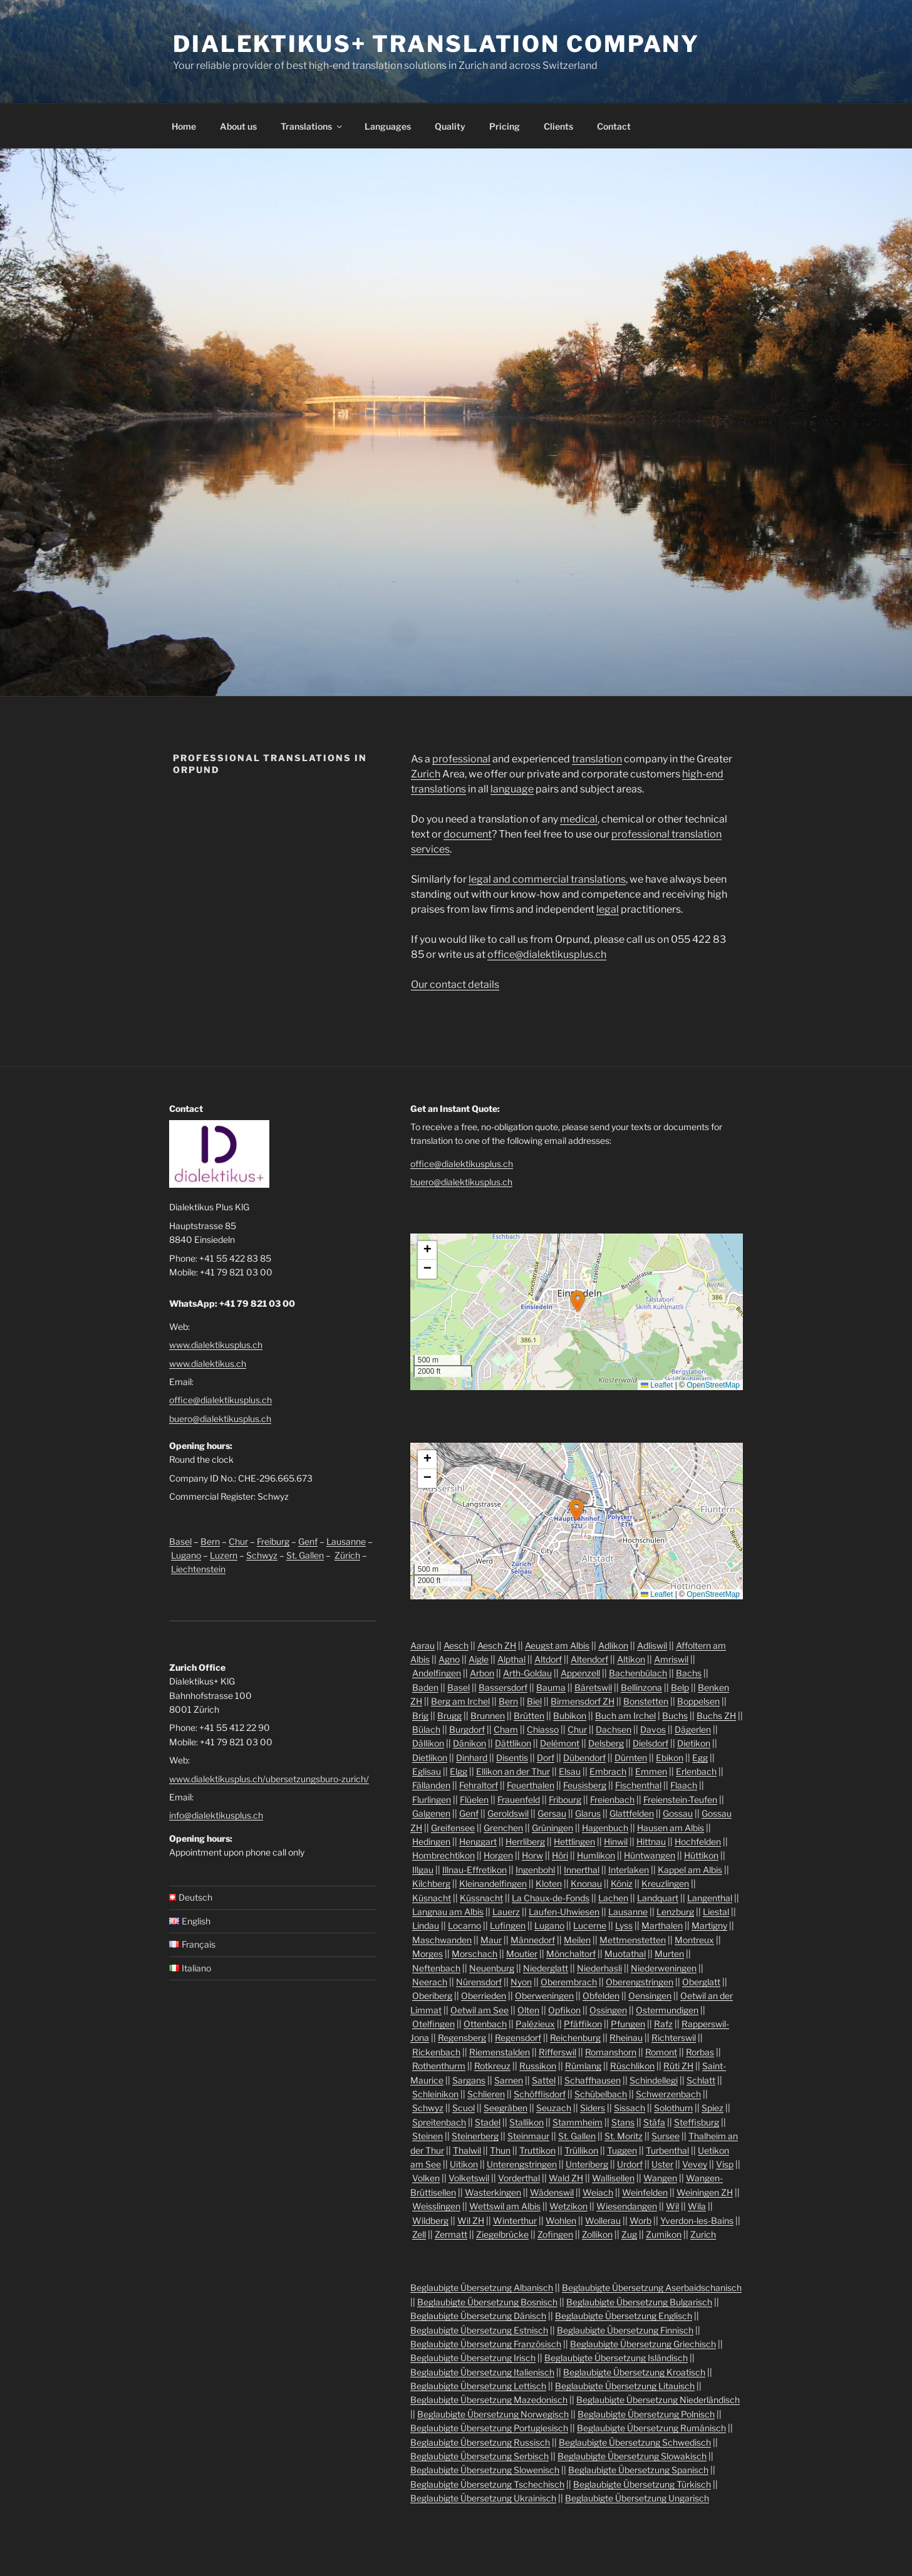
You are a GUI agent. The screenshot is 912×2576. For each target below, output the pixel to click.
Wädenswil (552, 2192)
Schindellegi (654, 2080)
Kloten (549, 1883)
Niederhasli (599, 1968)
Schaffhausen (592, 2080)
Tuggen (622, 2150)
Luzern (223, 1555)
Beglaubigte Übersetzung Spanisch (638, 2469)
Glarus (588, 1813)
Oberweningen (544, 1995)
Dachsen (613, 1729)
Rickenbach (436, 2052)
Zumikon (663, 2234)
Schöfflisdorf (540, 2094)
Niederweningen (664, 1968)
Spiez (712, 2107)
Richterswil (673, 2037)
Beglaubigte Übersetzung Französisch (485, 2344)
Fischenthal (638, 1785)
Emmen (651, 1771)
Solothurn (673, 2107)
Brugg (449, 1715)
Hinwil (616, 1841)
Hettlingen (574, 1841)
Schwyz (261, 1555)
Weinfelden (645, 2192)
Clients (558, 126)
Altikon (631, 1659)
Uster (662, 2164)
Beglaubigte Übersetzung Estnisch (479, 2330)
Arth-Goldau (527, 1673)
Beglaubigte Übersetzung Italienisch (482, 2372)
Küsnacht (431, 1898)
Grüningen (552, 1827)
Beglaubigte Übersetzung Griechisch (643, 2344)
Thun (500, 2150)
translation (597, 759)
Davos (653, 1729)
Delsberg (606, 1743)
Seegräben (505, 2107)
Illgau (422, 1869)
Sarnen (508, 2080)
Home (184, 126)
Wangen (660, 2178)
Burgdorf (467, 1729)
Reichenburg (575, 2037)
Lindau (425, 1925)
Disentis (512, 1757)
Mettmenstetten (632, 1940)
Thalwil (467, 2150)
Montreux (694, 1940)
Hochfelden (698, 1841)
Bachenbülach (638, 1673)
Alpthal (511, 1659)
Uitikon (464, 2164)
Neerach (429, 1981)
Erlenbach (696, 1771)
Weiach (598, 2192)
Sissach (629, 2107)
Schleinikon (435, 2094)
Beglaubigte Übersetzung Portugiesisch (489, 2428)
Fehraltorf (478, 1785)
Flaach (683, 1785)
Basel (180, 1541)
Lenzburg (675, 1911)
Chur (238, 1541)
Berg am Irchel (460, 1701)
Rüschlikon (632, 2065)
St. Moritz (623, 2136)
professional (461, 759)
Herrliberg (525, 1841)
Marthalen (662, 1925)
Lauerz (506, 1911)
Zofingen (555, 2234)
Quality (450, 126)
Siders (592, 2107)
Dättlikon (513, 1743)
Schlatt (701, 2080)
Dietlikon (429, 1757)
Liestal (716, 1911)
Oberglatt (701, 1981)
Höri (560, 1855)
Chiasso (543, 1729)
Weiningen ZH (704, 2192)
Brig (420, 1715)
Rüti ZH (678, 2065)
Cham (506, 1729)
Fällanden (431, 1785)
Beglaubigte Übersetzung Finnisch (625, 2330)
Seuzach (553, 2107)
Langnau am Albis (448, 1911)
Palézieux (535, 2023)
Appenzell (580, 1673)
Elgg (458, 1771)
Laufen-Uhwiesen (564, 1911)
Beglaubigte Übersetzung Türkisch (642, 2484)
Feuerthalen (530, 1785)
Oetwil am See (479, 2010)
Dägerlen (693, 1729)
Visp (724, 2164)
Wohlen (561, 2220)
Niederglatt (545, 1968)
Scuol (463, 2107)
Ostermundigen (667, 2010)
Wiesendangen (626, 2206)
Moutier (521, 1953)
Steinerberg (475, 2136)
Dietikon (693, 1743)
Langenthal (709, 1898)
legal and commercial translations (547, 879)
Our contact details (455, 984)
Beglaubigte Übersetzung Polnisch (646, 2414)
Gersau (551, 1813)
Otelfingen (433, 2023)
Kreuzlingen (665, 1883)
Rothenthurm (438, 2065)
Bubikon (569, 1715)
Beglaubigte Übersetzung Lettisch (478, 2386)
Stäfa (654, 2122)
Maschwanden (442, 1940)
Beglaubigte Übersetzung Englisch (623, 2315)
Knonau (586, 1883)
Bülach (426, 1729)
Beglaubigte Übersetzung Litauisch (625, 2386)
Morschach (474, 1953)
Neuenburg (491, 1968)
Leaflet (657, 1385)
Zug (629, 2234)
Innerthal (581, 1869)
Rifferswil (557, 2052)
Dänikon (469, 1743)
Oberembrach (569, 1981)
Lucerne (589, 1925)
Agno (449, 1659)
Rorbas (700, 2052)
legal (607, 909)
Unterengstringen (522, 2164)
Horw (532, 1855)
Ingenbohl (535, 1869)
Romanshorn (610, 2052)
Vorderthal (519, 2178)
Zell (419, 2234)
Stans (623, 2122)
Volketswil (468, 2178)
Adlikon (613, 1645)
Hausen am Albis (670, 1827)
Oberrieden (483, 1995)
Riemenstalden (499, 2052)
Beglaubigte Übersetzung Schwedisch (635, 2442)
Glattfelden (631, 1813)
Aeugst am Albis (557, 1645)
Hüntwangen (649, 1855)
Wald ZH (566, 2178)
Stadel (487, 2122)
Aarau (422, 1645)
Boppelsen (698, 1701)
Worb (640, 2220)
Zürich (347, 1555)
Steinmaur (528, 2136)
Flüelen (474, 1799)
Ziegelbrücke (502, 2234)
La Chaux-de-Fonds (550, 1898)
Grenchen (503, 1827)
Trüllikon (581, 2150)
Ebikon (669, 1757)
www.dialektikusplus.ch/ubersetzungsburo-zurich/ (269, 1779)
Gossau (678, 1813)
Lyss (624, 1925)
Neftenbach (436, 1968)
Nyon (521, 1981)
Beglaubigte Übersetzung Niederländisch (658, 2399)
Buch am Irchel (625, 1715)
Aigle (479, 1659)
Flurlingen (431, 1799)
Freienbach (612, 1799)
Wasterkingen (493, 2192)
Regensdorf (518, 2037)
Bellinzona (641, 1687)
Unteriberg (587, 2164)
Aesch (456, 1645)
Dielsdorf (650, 1743)
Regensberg (462, 2037)
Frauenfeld (518, 1799)
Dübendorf (584, 1757)
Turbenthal (667, 2150)
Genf (308, 1541)
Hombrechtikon (443, 1855)
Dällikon (428, 1743)
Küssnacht (481, 1898)
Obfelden (601, 1995)
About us (238, 126)
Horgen (498, 1855)
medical (579, 819)
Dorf (545, 1757)
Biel (534, 1701)
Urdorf (630, 2164)
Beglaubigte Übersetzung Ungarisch (637, 2498)
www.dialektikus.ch (207, 1363)
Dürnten (630, 1757)
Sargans (468, 2080)
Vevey (694, 2164)
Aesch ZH (496, 1645)
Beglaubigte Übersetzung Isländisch (616, 2357)
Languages (388, 126)
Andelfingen (436, 1673)
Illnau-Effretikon (474, 1869)
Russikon (537, 2065)
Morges (427, 1953)
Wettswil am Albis (505, 2206)
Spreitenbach (439, 2122)
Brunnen (487, 1715)
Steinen (427, 2136)
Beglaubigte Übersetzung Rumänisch (651, 2428)
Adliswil (652, 1645)
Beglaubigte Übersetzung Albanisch (481, 2287)
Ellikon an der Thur (513, 1771)
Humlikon (596, 1855)
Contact (614, 126)
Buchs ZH (716, 1715)
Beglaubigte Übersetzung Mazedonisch (488, 2399)
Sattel (544, 2080)
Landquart (657, 1898)
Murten (669, 1953)
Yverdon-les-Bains (696, 2220)
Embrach (607, 1771)
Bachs (689, 1673)
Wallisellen (613, 2178)
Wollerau (603, 2220)
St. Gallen (305, 1555)
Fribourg (565, 1799)
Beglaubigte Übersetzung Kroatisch (634, 2372)
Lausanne (346, 1541)
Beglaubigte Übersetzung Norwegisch (493, 2414)
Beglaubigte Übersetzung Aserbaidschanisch (652, 2287)
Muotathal (625, 1953)
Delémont (559, 1743)
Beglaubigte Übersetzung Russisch (480, 2442)
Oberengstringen (639, 1981)
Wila (697, 2206)
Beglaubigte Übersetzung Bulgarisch (639, 2302)
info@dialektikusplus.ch (216, 1815)
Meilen (577, 1940)
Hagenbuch (605, 1827)
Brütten (529, 1715)
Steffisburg (696, 2122)
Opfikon (564, 2010)
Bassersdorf (503, 1687)
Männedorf (532, 1940)
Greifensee (453, 1827)
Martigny (709, 1925)
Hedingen (431, 1841)
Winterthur (515, 2220)
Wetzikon (568, 2206)
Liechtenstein (198, 1569)
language (512, 789)
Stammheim (577, 2122)
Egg (700, 1757)
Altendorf (589, 1659)
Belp (680, 1687)
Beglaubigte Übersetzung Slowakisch (632, 2456)
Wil (672, 2206)
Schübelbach (600, 2094)
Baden (425, 1687)
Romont (661, 2052)
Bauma (551, 1687)
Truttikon (537, 2150)
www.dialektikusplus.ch (215, 1344)
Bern (210, 1541)
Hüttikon (701, 1855)
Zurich (425, 774)
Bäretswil (593, 1687)
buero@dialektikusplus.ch (220, 1418)
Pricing (504, 126)
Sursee (665, 2136)
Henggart (478, 1841)
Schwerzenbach (668, 2094)
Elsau (570, 1771)
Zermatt (451, 2234)
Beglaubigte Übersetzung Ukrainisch (483, 2498)
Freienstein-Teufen (680, 1799)
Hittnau (651, 1841)
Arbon (482, 1673)
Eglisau (426, 1771)
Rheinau (626, 2037)
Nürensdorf (479, 1981)
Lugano (186, 1555)
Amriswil (671, 1659)
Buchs (675, 1715)
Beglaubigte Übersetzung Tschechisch (487, 2484)
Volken (426, 2178)
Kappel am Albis (690, 1869)
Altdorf (548, 1659)
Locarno (464, 1925)
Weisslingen (436, 2206)
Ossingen (608, 2010)
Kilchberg (431, 1883)
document (467, 834)
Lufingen (508, 1925)
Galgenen (431, 1813)
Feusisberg (584, 1785)
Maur (491, 1940)
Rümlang (583, 2065)
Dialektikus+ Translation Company (436, 44)
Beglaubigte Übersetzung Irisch (473, 2357)
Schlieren (486, 2094)
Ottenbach (485, 2023)
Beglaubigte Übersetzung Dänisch (478, 2315)
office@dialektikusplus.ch (546, 954)
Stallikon (526, 2122)
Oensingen (649, 1995)
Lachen (613, 1898)
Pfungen (628, 2023)
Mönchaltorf (571, 1953)
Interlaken (628, 1869)
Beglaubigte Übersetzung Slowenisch (484, 2469)
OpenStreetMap (713, 1385)
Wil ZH (470, 2220)
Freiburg (273, 1541)
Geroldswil (508, 1813)
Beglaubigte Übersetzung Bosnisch (487, 2302)
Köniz (622, 1883)
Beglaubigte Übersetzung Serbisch (479, 2456)
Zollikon (597, 2234)
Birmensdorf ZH (582, 1701)
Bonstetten (645, 1701)
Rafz (663, 2023)
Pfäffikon (583, 2023)
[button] (577, 1301)
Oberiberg (432, 1995)
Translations (312, 126)
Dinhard (471, 1757)
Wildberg (430, 2220)
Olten (528, 2010)
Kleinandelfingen (493, 1883)
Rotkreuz (492, 2065)
